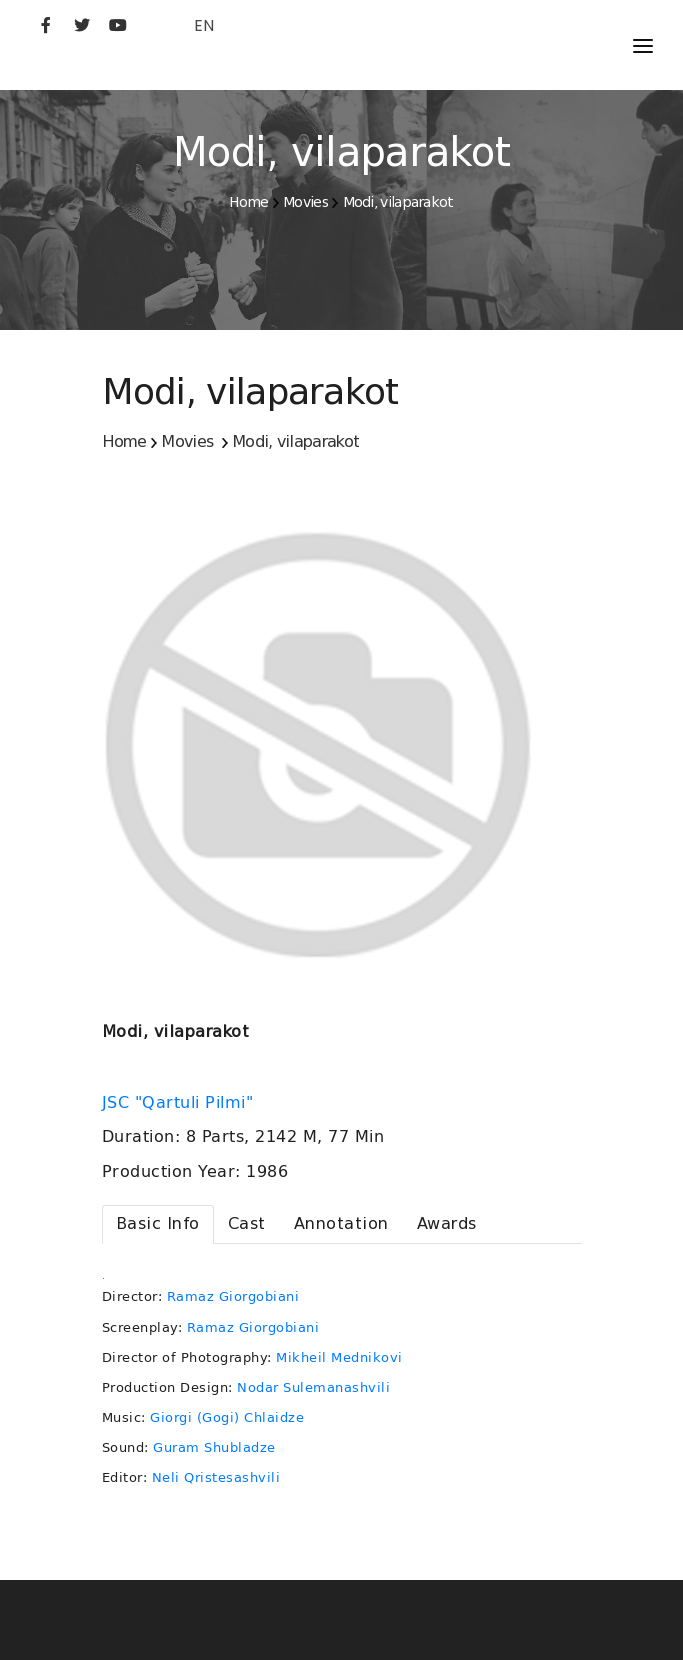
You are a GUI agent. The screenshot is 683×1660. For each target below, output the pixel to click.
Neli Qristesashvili (216, 1477)
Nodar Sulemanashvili (313, 1387)
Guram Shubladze (214, 1447)
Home (248, 202)
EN (204, 25)
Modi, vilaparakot (398, 202)
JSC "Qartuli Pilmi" (180, 1103)
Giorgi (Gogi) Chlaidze (227, 1417)
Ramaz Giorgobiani (233, 1296)
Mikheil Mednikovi (339, 1357)
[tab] (158, 1224)
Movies (305, 202)
